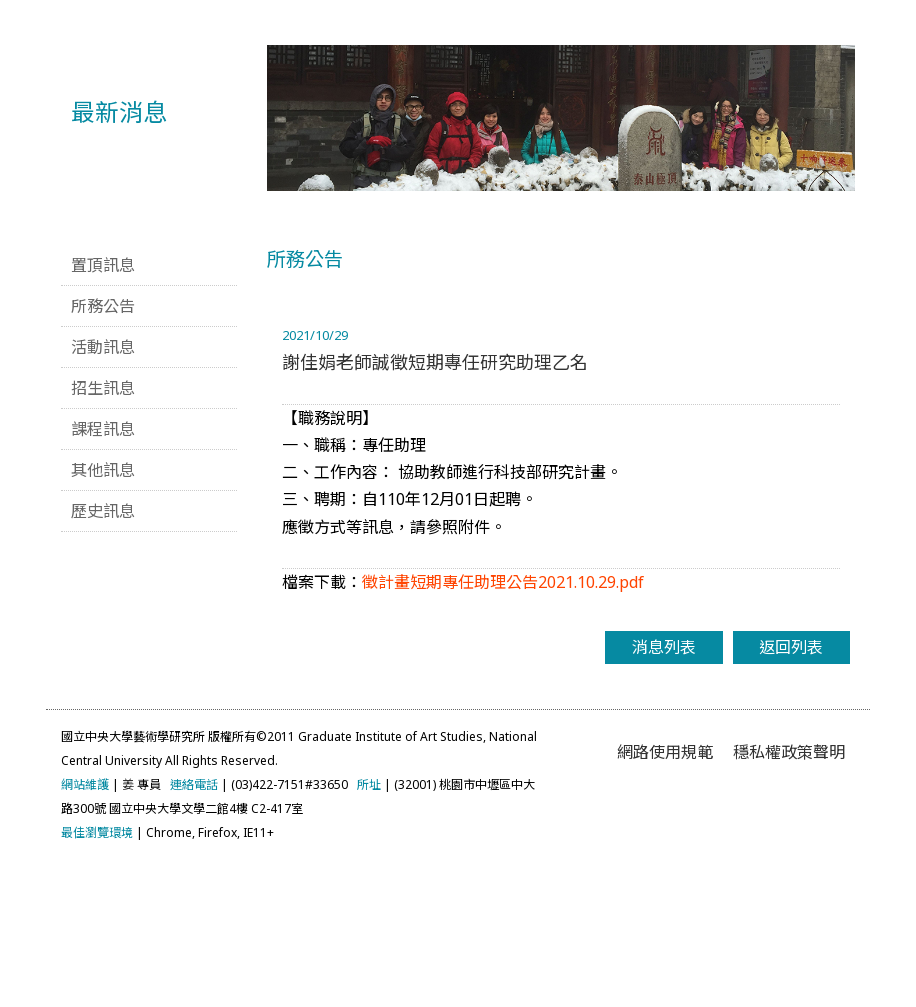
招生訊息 (103, 525)
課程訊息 (103, 566)
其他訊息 (103, 607)
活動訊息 (103, 484)
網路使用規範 (665, 889)
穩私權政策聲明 (789, 889)
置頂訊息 (103, 402)
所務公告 (103, 443)
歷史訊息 (103, 648)
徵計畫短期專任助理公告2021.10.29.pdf (503, 719)
